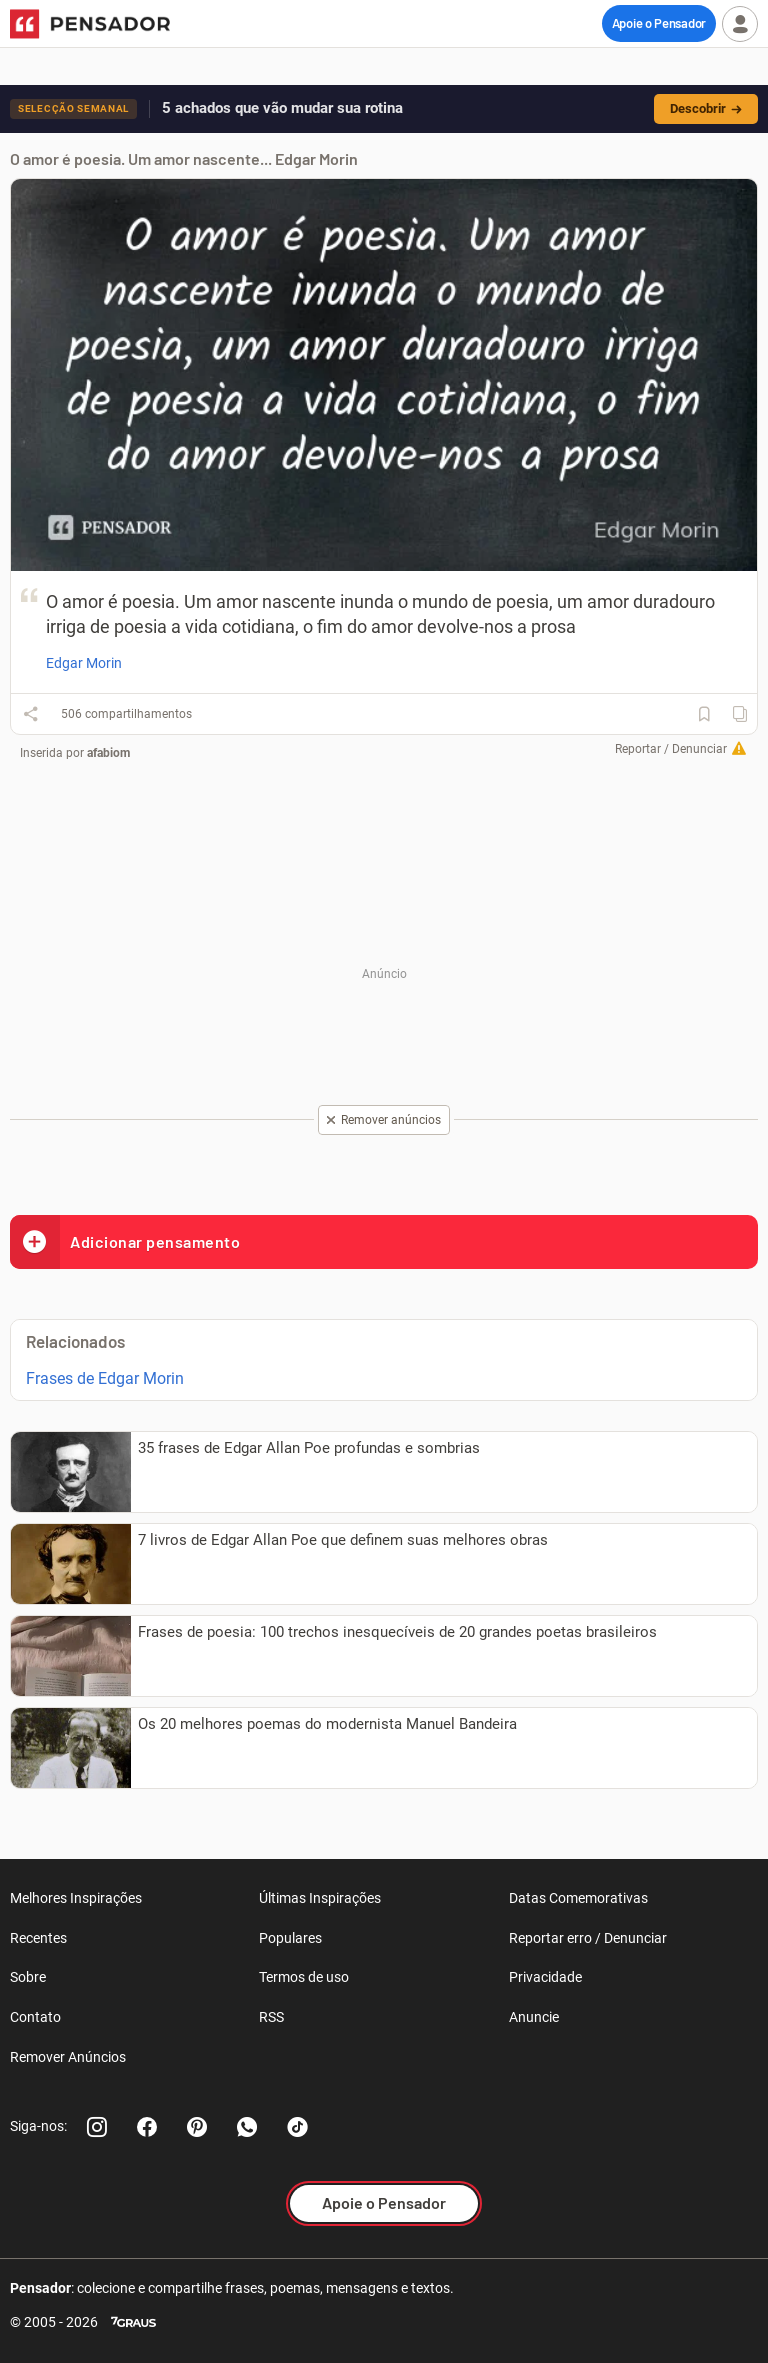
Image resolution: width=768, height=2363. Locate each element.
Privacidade (545, 1977)
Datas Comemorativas (578, 1898)
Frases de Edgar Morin (105, 1378)
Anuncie (534, 2017)
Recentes (38, 1938)
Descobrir (706, 108)
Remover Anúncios (68, 2057)
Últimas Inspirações (320, 1898)
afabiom (108, 753)
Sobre (28, 1977)
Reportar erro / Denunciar (588, 1938)
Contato (35, 2017)
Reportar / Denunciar (671, 749)
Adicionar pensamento (125, 1241)
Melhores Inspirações (76, 1898)
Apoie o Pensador (659, 23)
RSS (271, 2017)
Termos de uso (304, 1977)
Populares (290, 1938)
